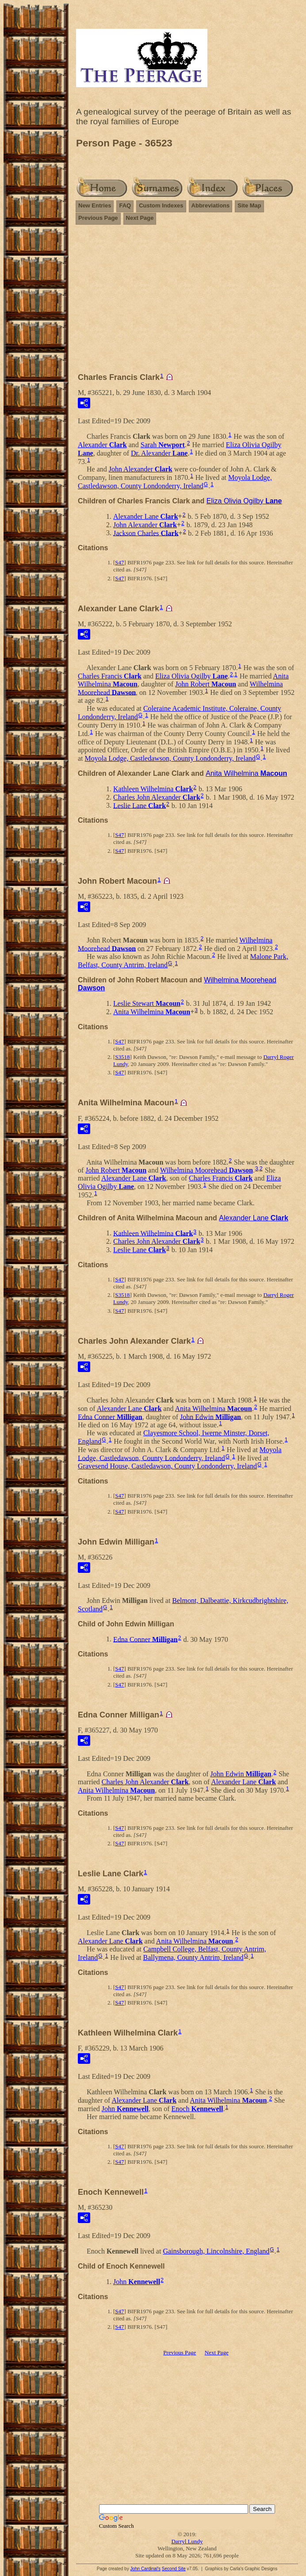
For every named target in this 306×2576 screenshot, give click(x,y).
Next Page (140, 218)
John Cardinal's (145, 2568)
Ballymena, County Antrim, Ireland (193, 1957)
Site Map (249, 205)
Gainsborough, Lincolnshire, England (216, 2251)
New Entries (94, 205)
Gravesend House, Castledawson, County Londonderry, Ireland (167, 1466)
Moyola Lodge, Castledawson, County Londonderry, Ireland (175, 482)
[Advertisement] (187, 294)
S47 (119, 562)
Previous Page (98, 218)
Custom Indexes (161, 205)
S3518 (122, 1057)
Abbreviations (210, 205)
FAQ (125, 205)
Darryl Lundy (187, 2541)
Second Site (174, 2568)
